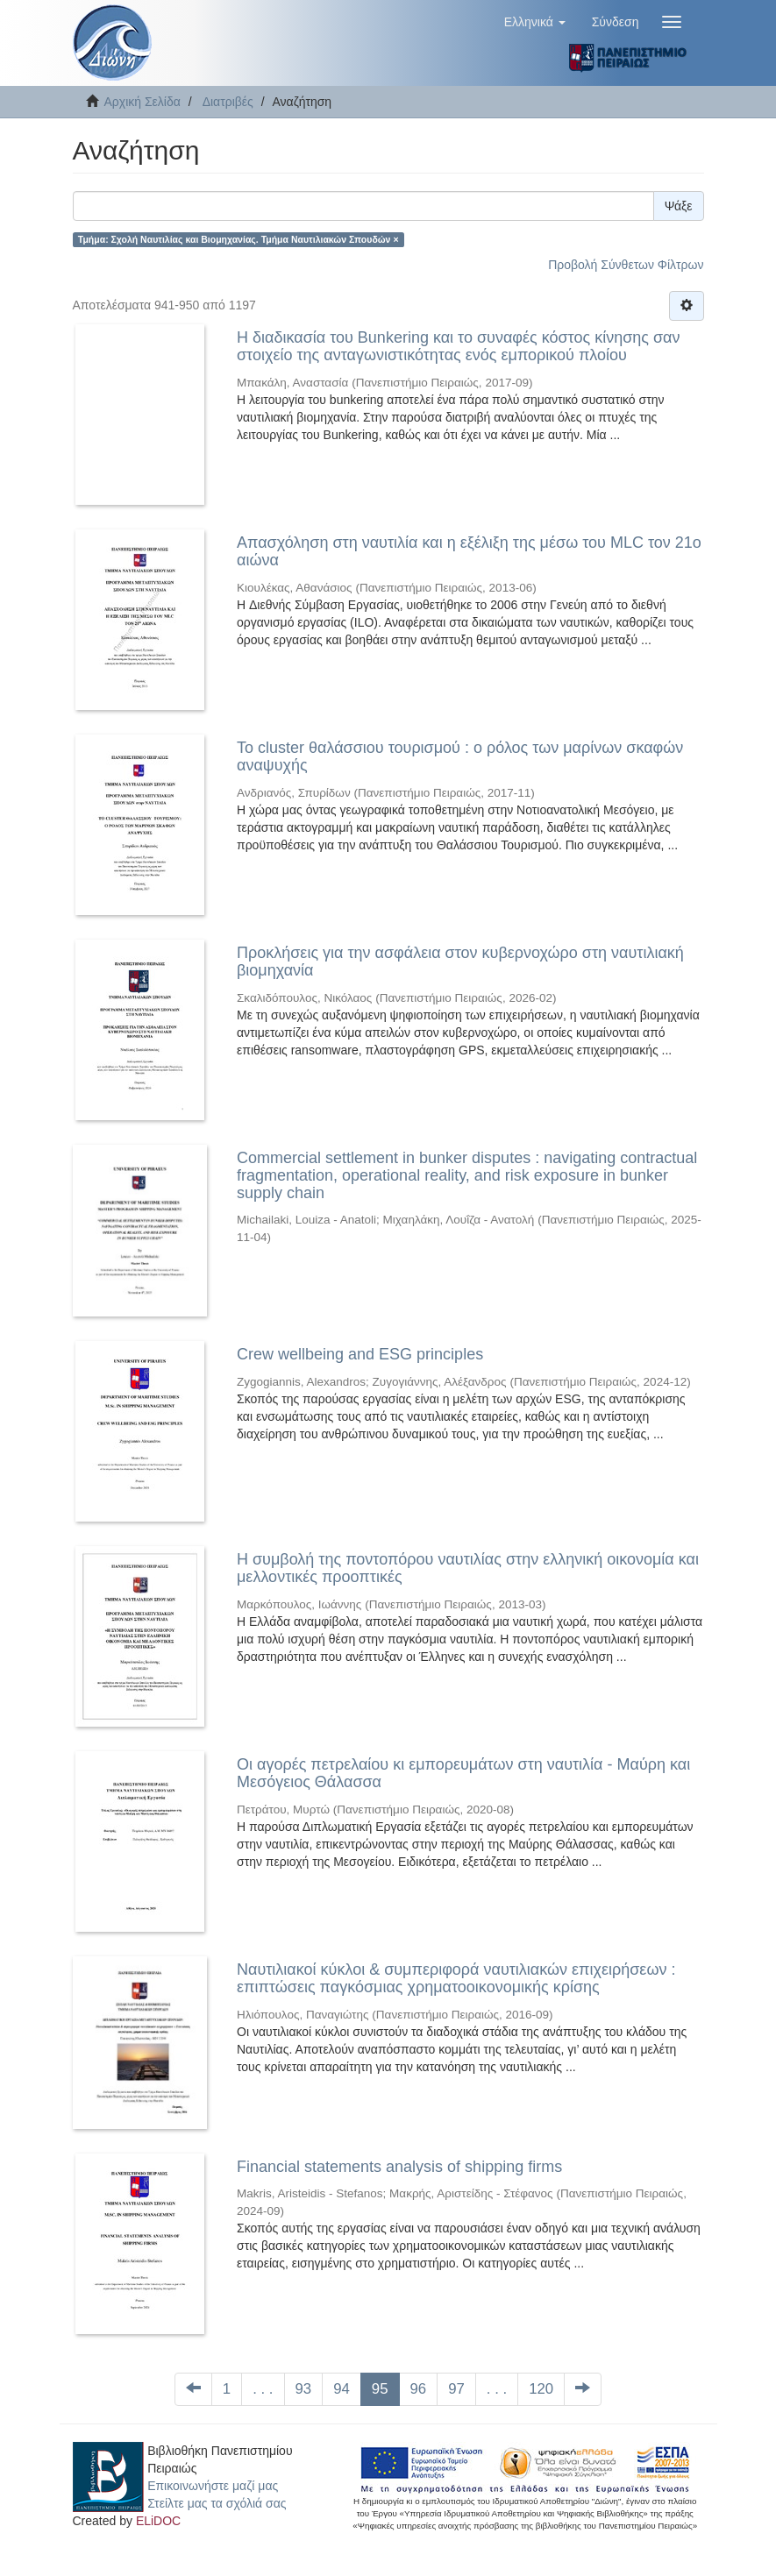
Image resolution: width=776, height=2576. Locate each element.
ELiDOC (158, 2521)
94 (341, 2389)
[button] (535, 22)
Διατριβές (228, 102)
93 (303, 2389)
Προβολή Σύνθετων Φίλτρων (625, 265)
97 (456, 2389)
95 (380, 2389)
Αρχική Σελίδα (142, 102)
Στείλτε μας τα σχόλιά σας (216, 2503)
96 (418, 2389)
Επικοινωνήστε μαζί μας (212, 2486)
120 (541, 2389)
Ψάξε (679, 206)
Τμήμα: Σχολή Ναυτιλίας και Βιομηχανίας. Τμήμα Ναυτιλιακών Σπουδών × (238, 239)
